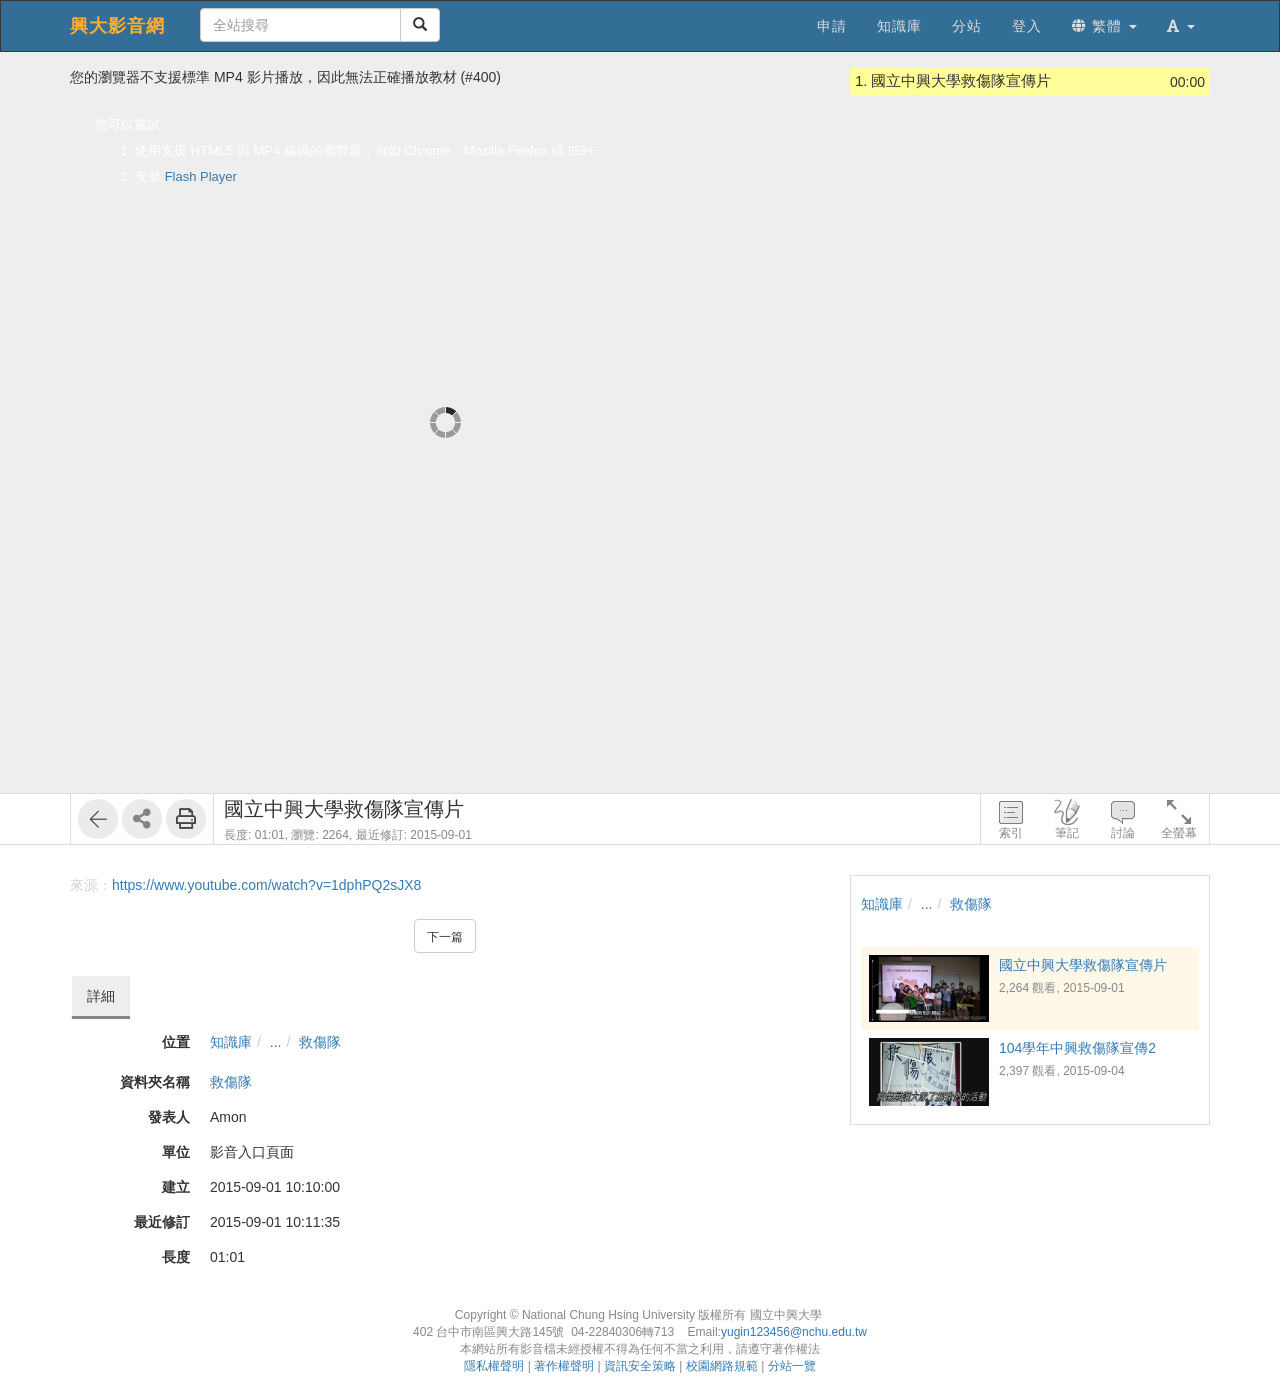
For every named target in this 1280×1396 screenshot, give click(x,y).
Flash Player (201, 176)
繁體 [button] (1104, 26)
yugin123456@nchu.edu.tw (794, 1332)
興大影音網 (117, 26)
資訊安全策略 (640, 1366)
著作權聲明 (564, 1366)
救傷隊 (320, 1042)
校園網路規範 (722, 1366)
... (276, 1042)
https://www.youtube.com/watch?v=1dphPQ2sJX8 (266, 885)
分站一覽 (792, 1366)
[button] (1181, 26)
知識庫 (231, 1042)
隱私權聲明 (494, 1366)
